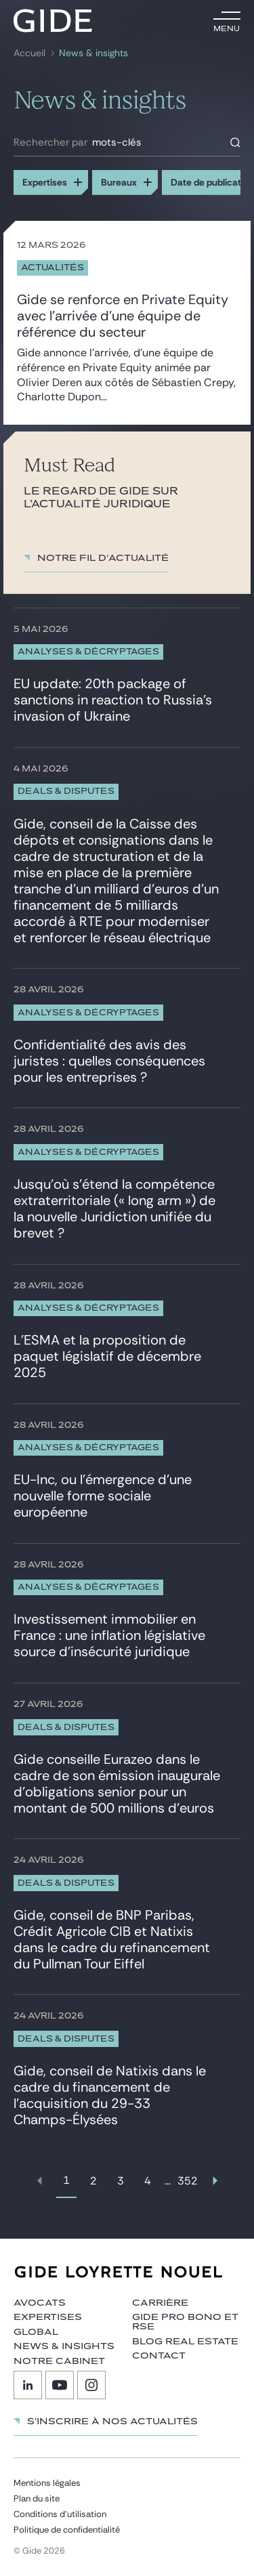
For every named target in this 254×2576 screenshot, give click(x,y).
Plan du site (37, 2498)
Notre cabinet (59, 2361)
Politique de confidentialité (67, 2529)
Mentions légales (47, 2483)
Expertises (48, 2317)
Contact (159, 2356)
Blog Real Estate (185, 2341)
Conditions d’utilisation (60, 2514)
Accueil (29, 53)
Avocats (40, 2303)
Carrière (160, 2303)
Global (36, 2332)
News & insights (93, 53)
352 (187, 2181)
